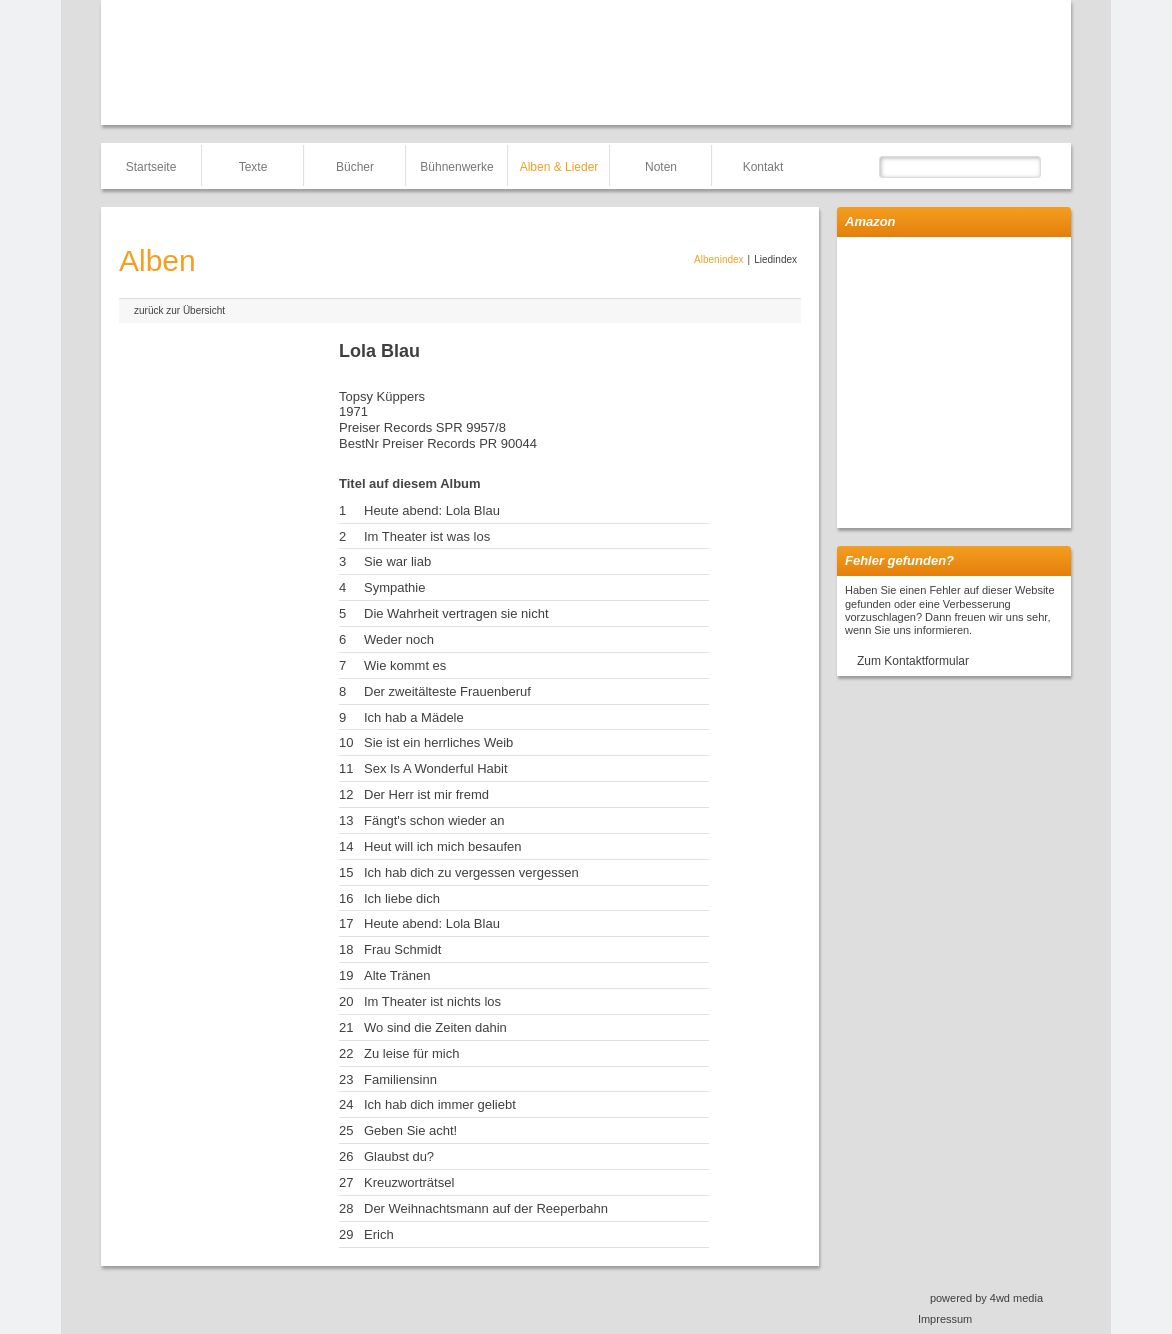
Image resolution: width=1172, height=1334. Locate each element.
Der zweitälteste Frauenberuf (447, 691)
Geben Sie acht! (410, 1130)
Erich (379, 1234)
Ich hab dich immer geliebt (440, 1104)
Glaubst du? (399, 1156)
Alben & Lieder (559, 167)
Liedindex (775, 259)
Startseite (151, 167)
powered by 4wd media (986, 1298)
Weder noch (399, 639)
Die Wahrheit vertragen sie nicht (456, 613)
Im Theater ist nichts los (432, 1001)
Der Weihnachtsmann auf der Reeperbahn (486, 1208)
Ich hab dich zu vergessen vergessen (471, 872)
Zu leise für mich (411, 1053)
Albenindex (718, 259)
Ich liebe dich (402, 898)
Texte (253, 167)
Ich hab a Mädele (414, 717)
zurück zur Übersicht (179, 310)
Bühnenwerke (456, 167)
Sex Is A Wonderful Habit (436, 768)
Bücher (355, 167)
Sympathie (394, 587)
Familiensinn (400, 1079)
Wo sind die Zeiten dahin (435, 1027)
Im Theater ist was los (427, 536)
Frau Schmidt (402, 949)
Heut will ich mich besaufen (443, 846)
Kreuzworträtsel (409, 1182)
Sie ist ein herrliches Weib (438, 742)
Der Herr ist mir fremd (426, 794)
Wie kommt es (405, 665)
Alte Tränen (397, 975)
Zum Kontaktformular (913, 661)
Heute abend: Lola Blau (432, 510)
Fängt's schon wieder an (434, 820)
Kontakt (763, 167)
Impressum (945, 1319)
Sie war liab (397, 561)
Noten (661, 167)
